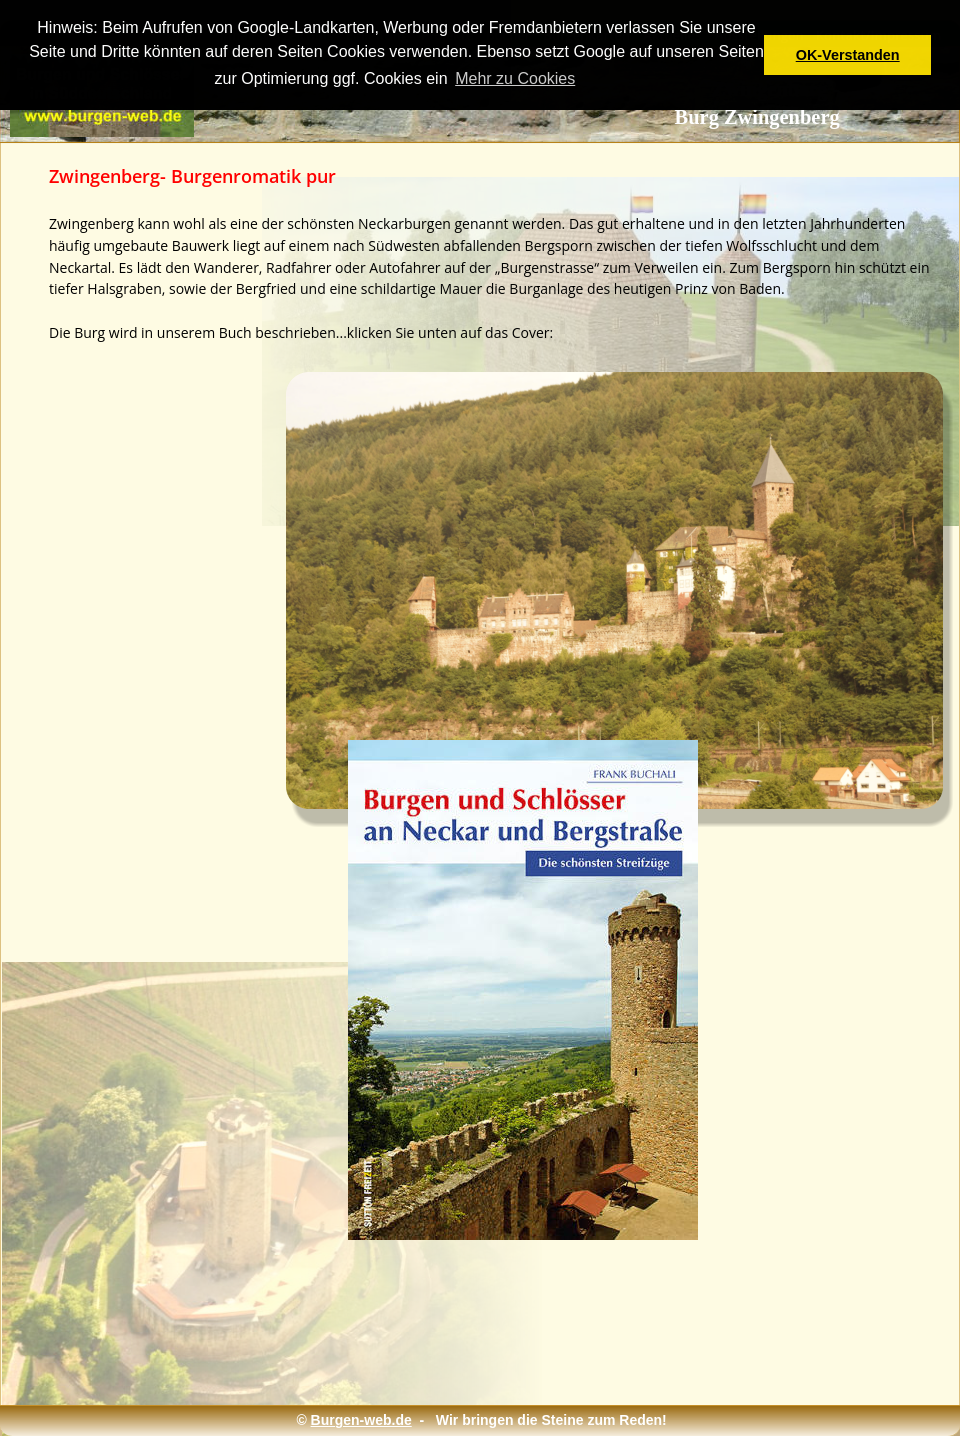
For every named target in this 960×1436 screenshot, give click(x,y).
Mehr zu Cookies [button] (515, 78)
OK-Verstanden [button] (848, 55)
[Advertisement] (488, 1309)
